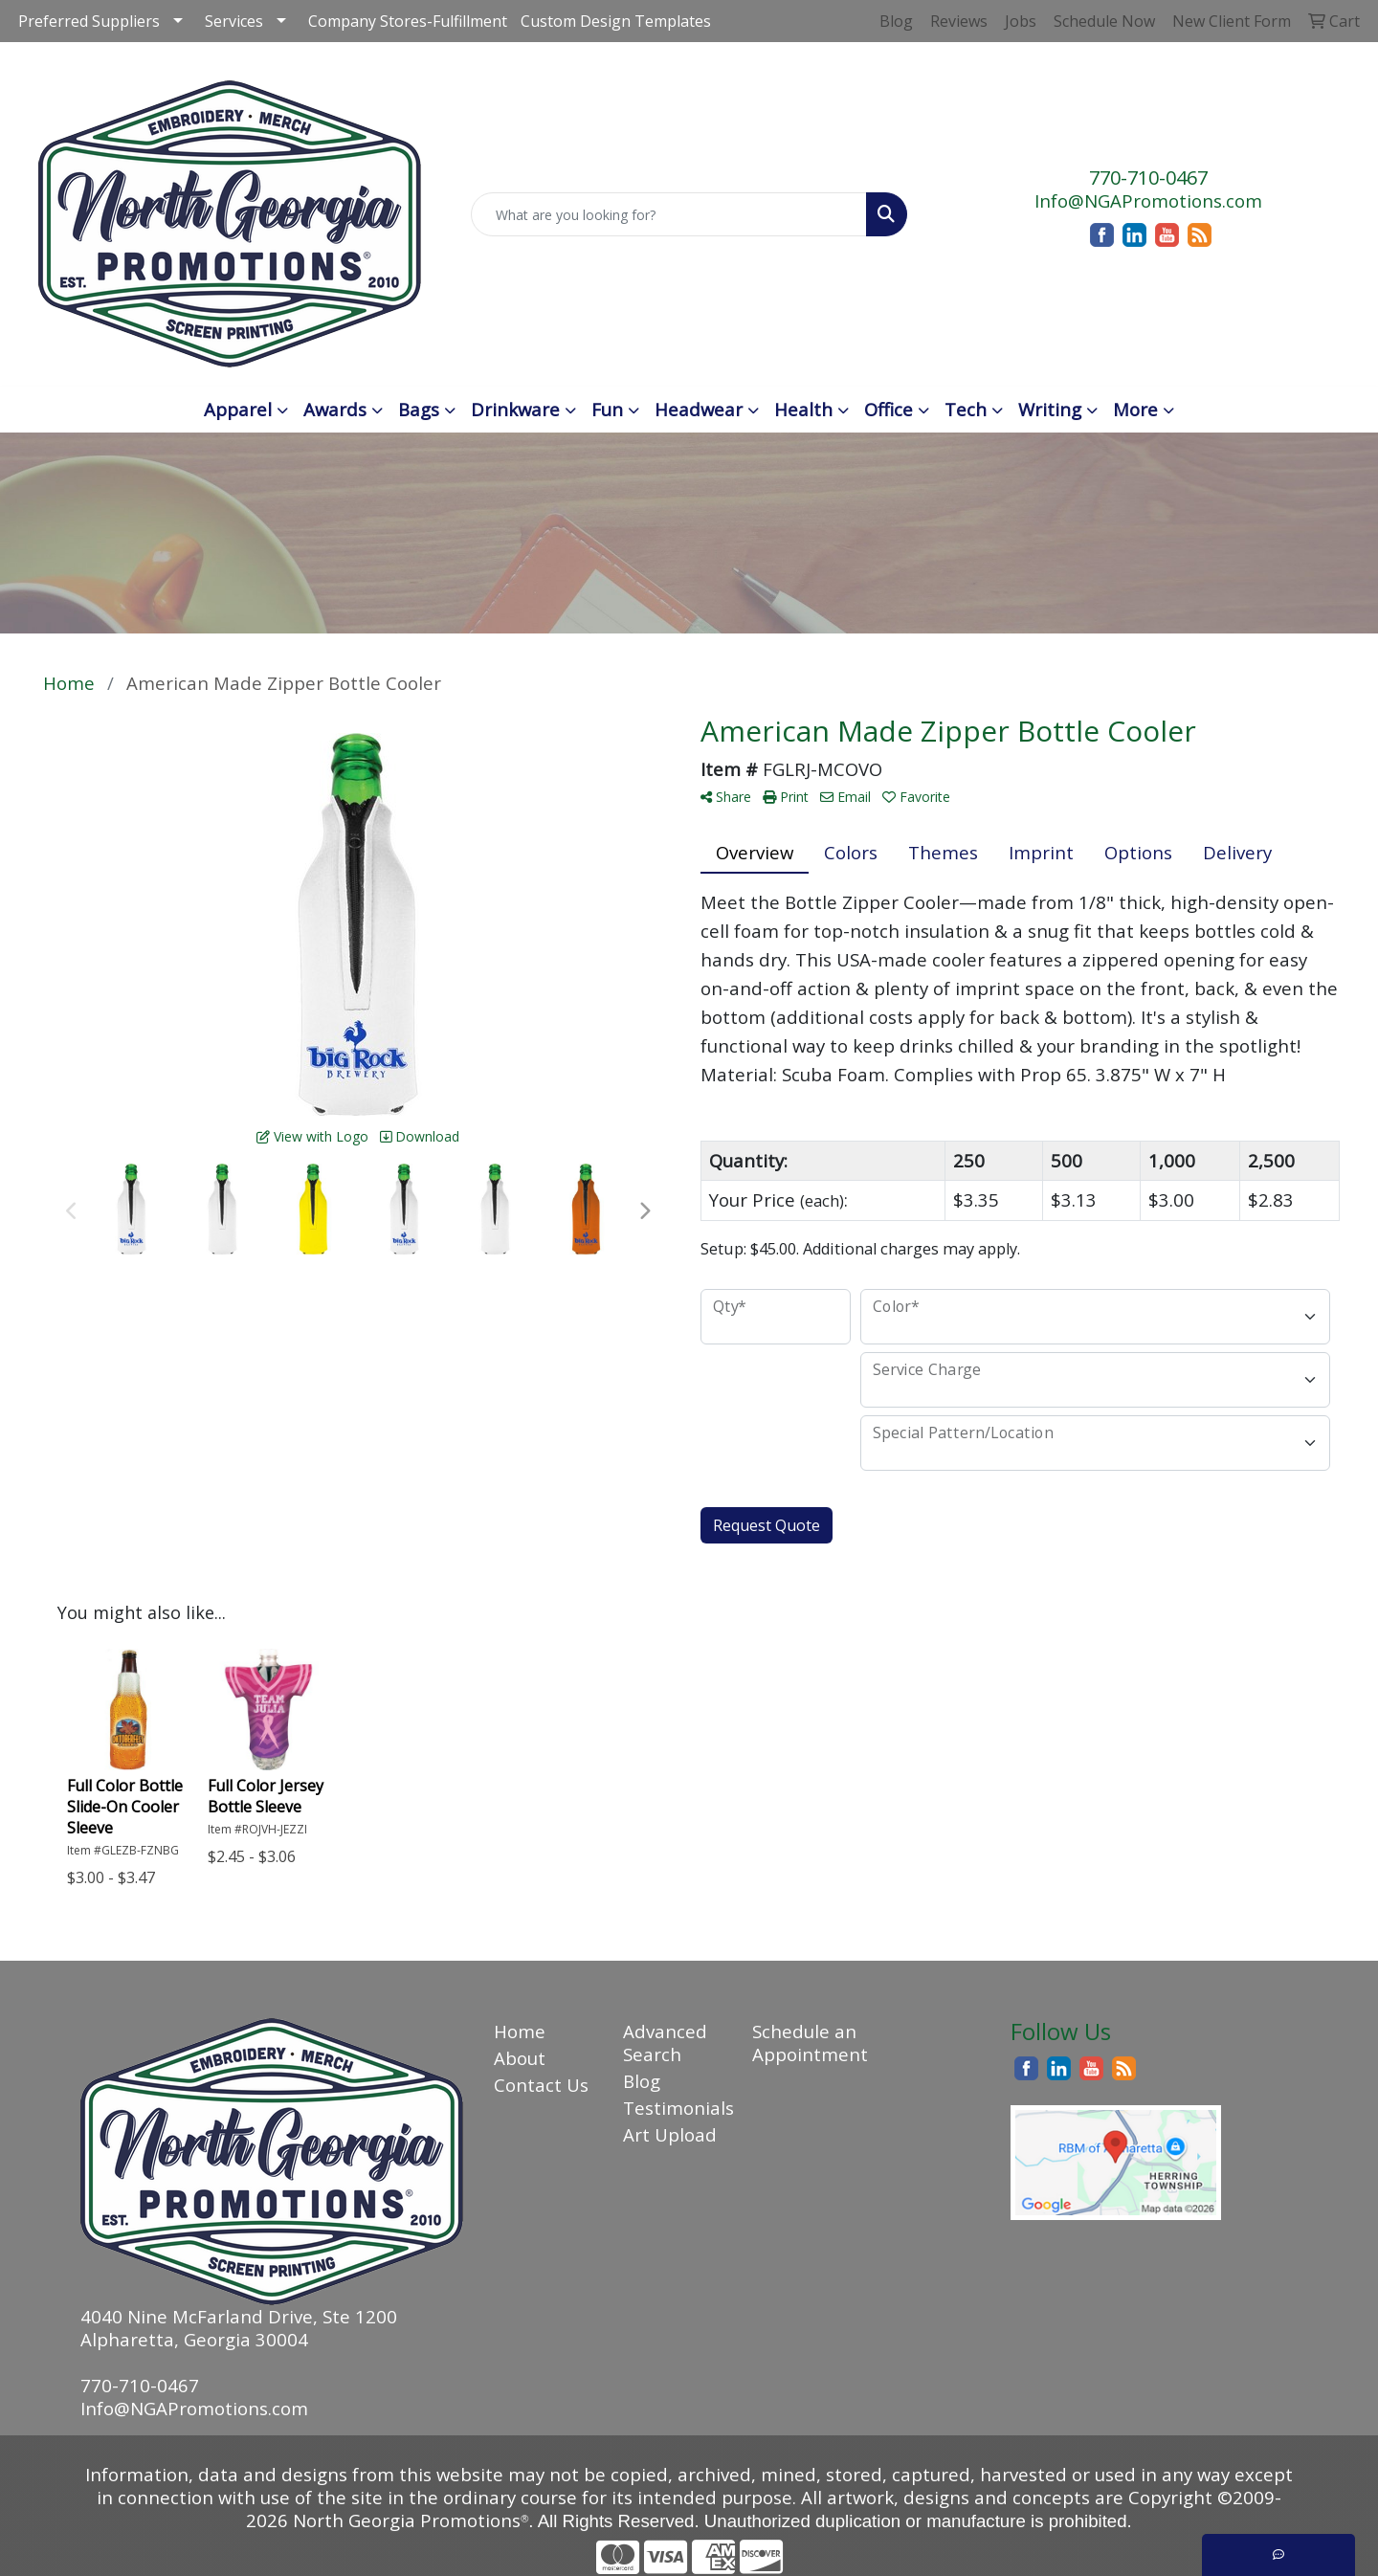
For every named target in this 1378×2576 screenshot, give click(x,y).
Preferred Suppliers (89, 21)
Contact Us (541, 2085)
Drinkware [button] (515, 409)
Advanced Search (665, 2042)
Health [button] (803, 409)
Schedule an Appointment (805, 2042)
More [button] (1135, 409)
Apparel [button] (238, 409)
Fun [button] (607, 409)
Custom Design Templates (616, 21)
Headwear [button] (699, 409)
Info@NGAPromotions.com (1148, 200)
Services (234, 21)
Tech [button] (966, 409)
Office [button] (888, 409)
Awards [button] (335, 409)
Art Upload (670, 2134)
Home (519, 2031)
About (519, 2058)
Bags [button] (418, 409)
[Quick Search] (669, 214)
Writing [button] (1049, 409)
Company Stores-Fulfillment (407, 21)
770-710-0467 (1148, 177)
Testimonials (676, 2108)
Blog (641, 2081)
